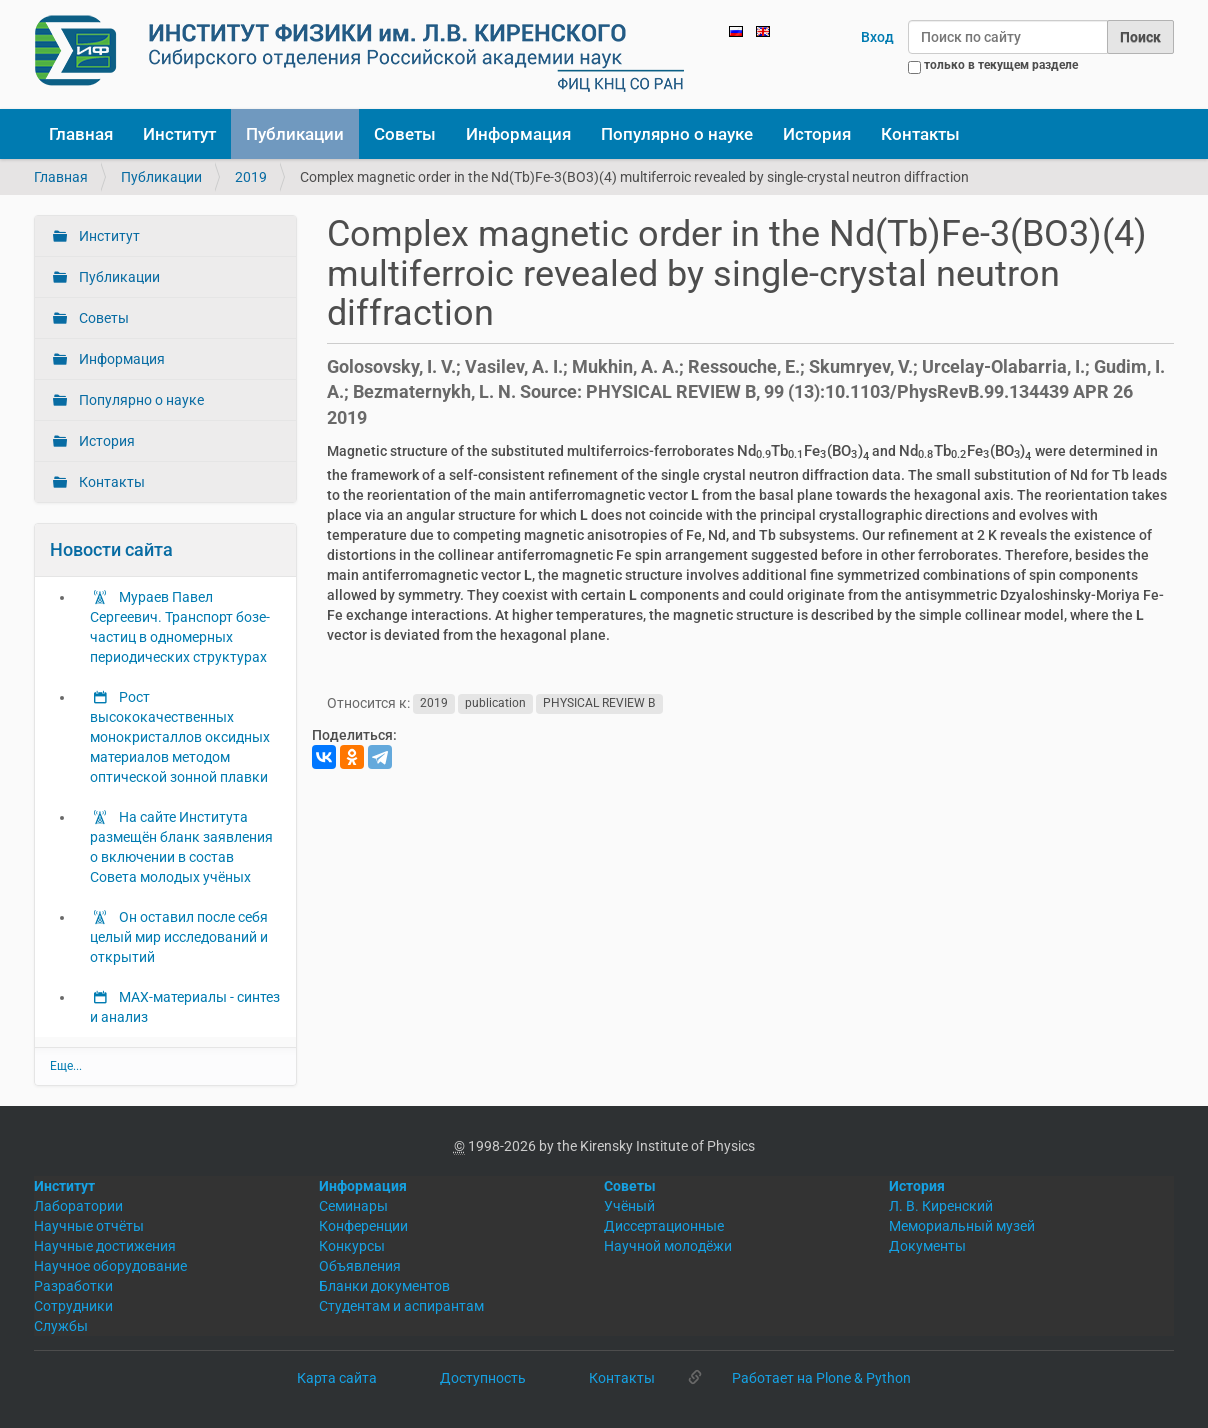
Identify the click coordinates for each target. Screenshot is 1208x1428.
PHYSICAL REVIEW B (599, 704)
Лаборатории (78, 1206)
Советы (405, 134)
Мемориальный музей (962, 1226)
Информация (518, 134)
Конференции (363, 1226)
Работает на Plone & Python (821, 1378)
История (817, 134)
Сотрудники (73, 1306)
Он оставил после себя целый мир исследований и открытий (179, 937)
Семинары (353, 1206)
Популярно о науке (677, 134)
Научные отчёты (89, 1226)
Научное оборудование (110, 1266)
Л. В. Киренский (941, 1206)
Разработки (73, 1286)
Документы (927, 1246)
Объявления (360, 1266)
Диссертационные (664, 1226)
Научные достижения (105, 1246)
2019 (251, 177)
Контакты (920, 134)
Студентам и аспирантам (401, 1306)
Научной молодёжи (668, 1246)
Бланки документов (384, 1286)
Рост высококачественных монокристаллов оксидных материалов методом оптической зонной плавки (180, 737)
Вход (877, 37)
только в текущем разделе (1001, 65)
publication (495, 704)
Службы (61, 1326)
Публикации (295, 134)
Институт (179, 134)
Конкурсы (352, 1246)
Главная (81, 134)
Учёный (629, 1206)
